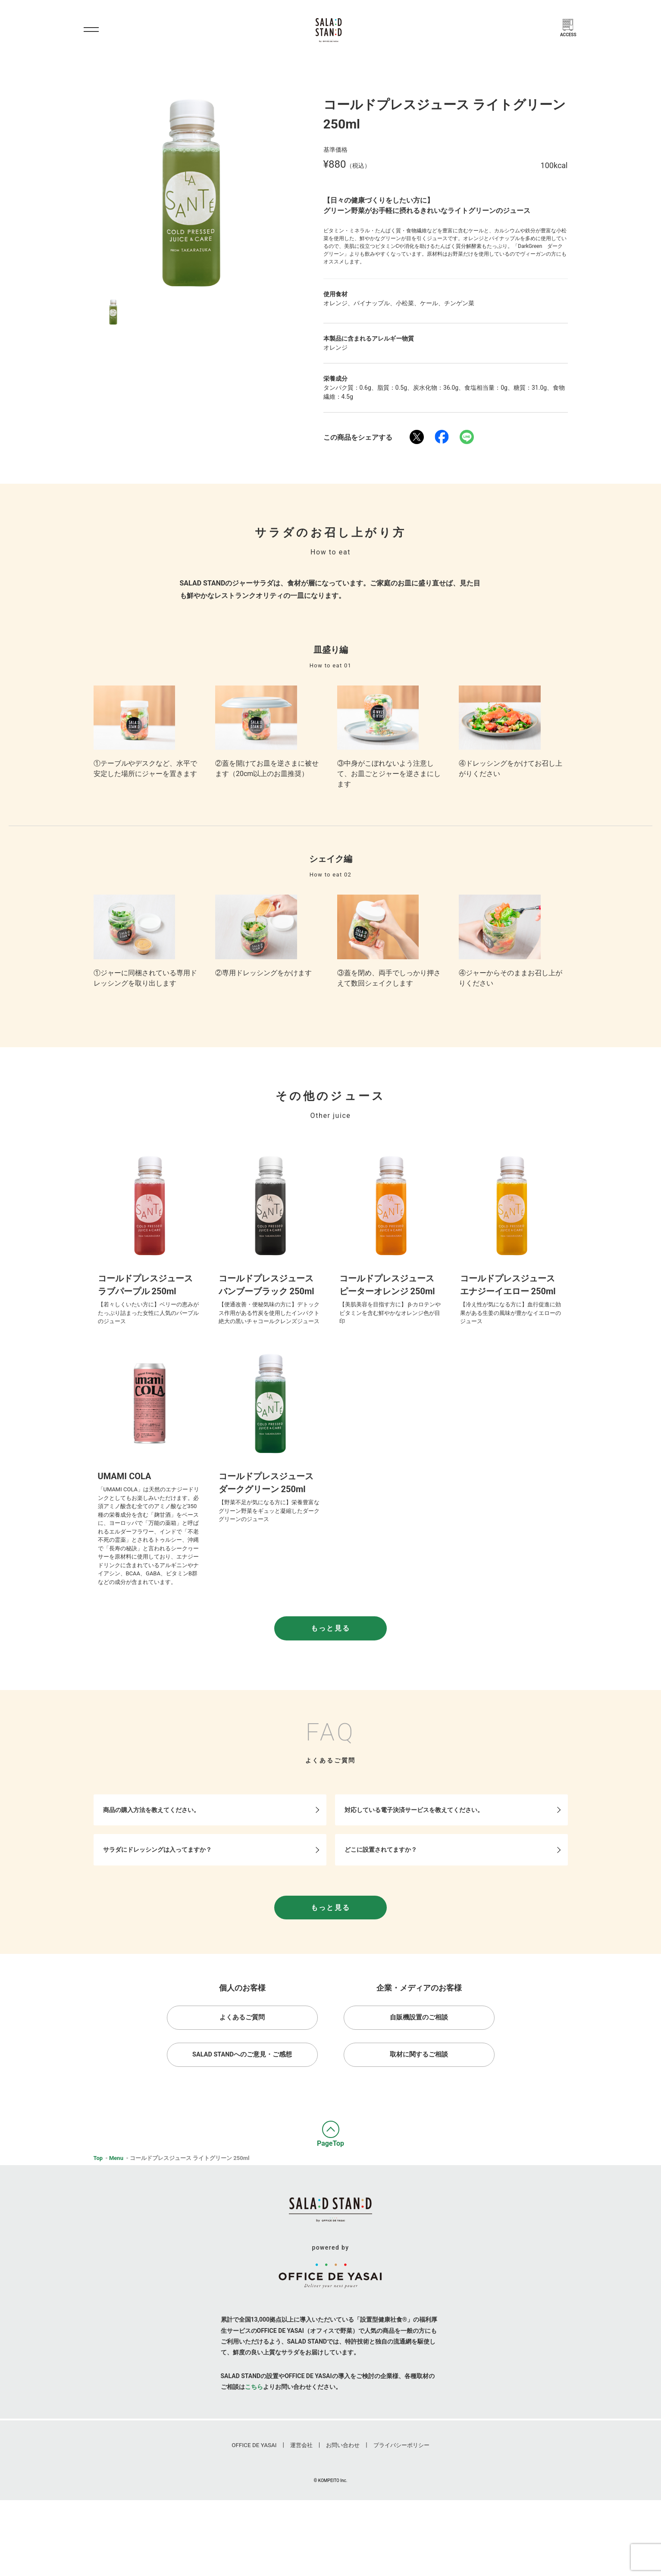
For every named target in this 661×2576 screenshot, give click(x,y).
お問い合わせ (341, 2521)
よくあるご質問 (242, 2078)
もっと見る (331, 1678)
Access (569, 35)
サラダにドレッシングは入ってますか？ (161, 1905)
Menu (116, 2221)
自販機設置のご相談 (419, 2078)
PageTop (330, 2205)
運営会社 (302, 2521)
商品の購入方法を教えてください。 (155, 1862)
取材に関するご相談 (419, 2117)
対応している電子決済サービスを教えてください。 (417, 1862)
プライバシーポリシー (397, 2521)
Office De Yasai (258, 2521)
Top (98, 2221)
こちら (254, 2462)
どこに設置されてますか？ (384, 1905)
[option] (191, 192)
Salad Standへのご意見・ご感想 (242, 2117)
